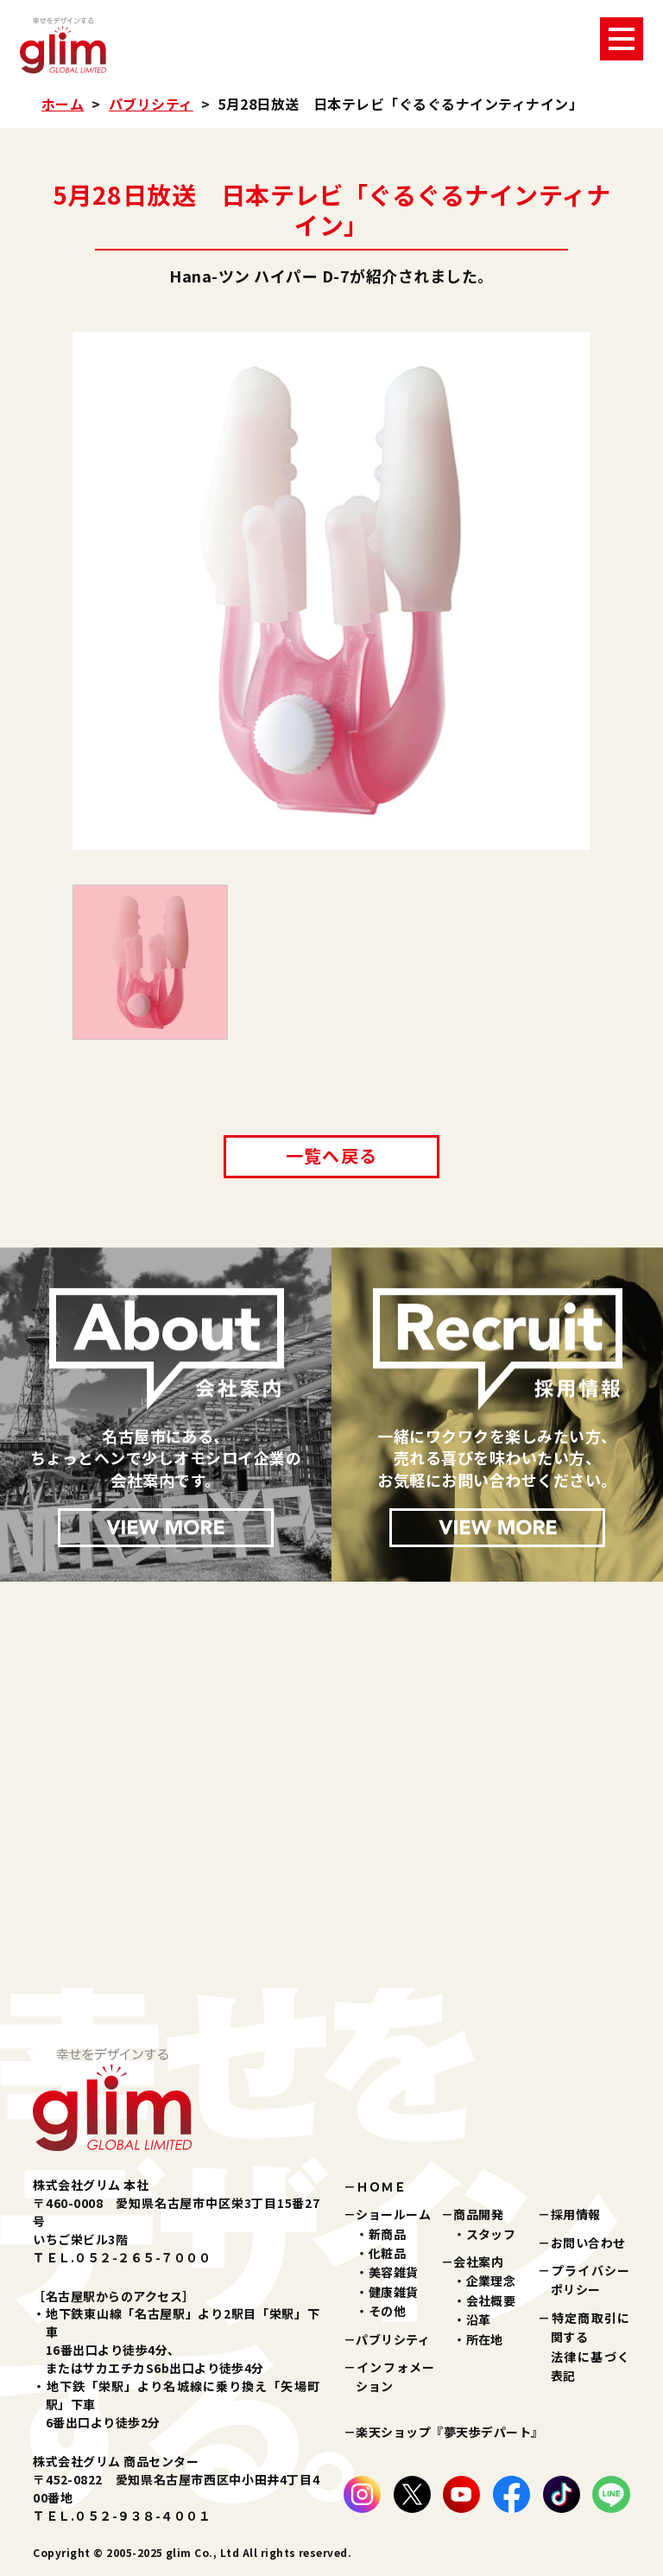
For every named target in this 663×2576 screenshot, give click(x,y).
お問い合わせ (588, 2242)
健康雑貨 (394, 2291)
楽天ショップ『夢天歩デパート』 (449, 2431)
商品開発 (478, 2214)
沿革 (478, 2319)
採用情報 (576, 2214)
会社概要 (491, 2300)
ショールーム (393, 2214)
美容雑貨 (394, 2272)
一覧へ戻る (331, 1155)
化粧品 (387, 2253)
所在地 (484, 2339)
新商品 (387, 2234)
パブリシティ (151, 103)
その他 (387, 2310)
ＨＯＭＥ (381, 2186)
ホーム (62, 103)
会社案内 (478, 2261)
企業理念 (491, 2280)
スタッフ (491, 2234)
